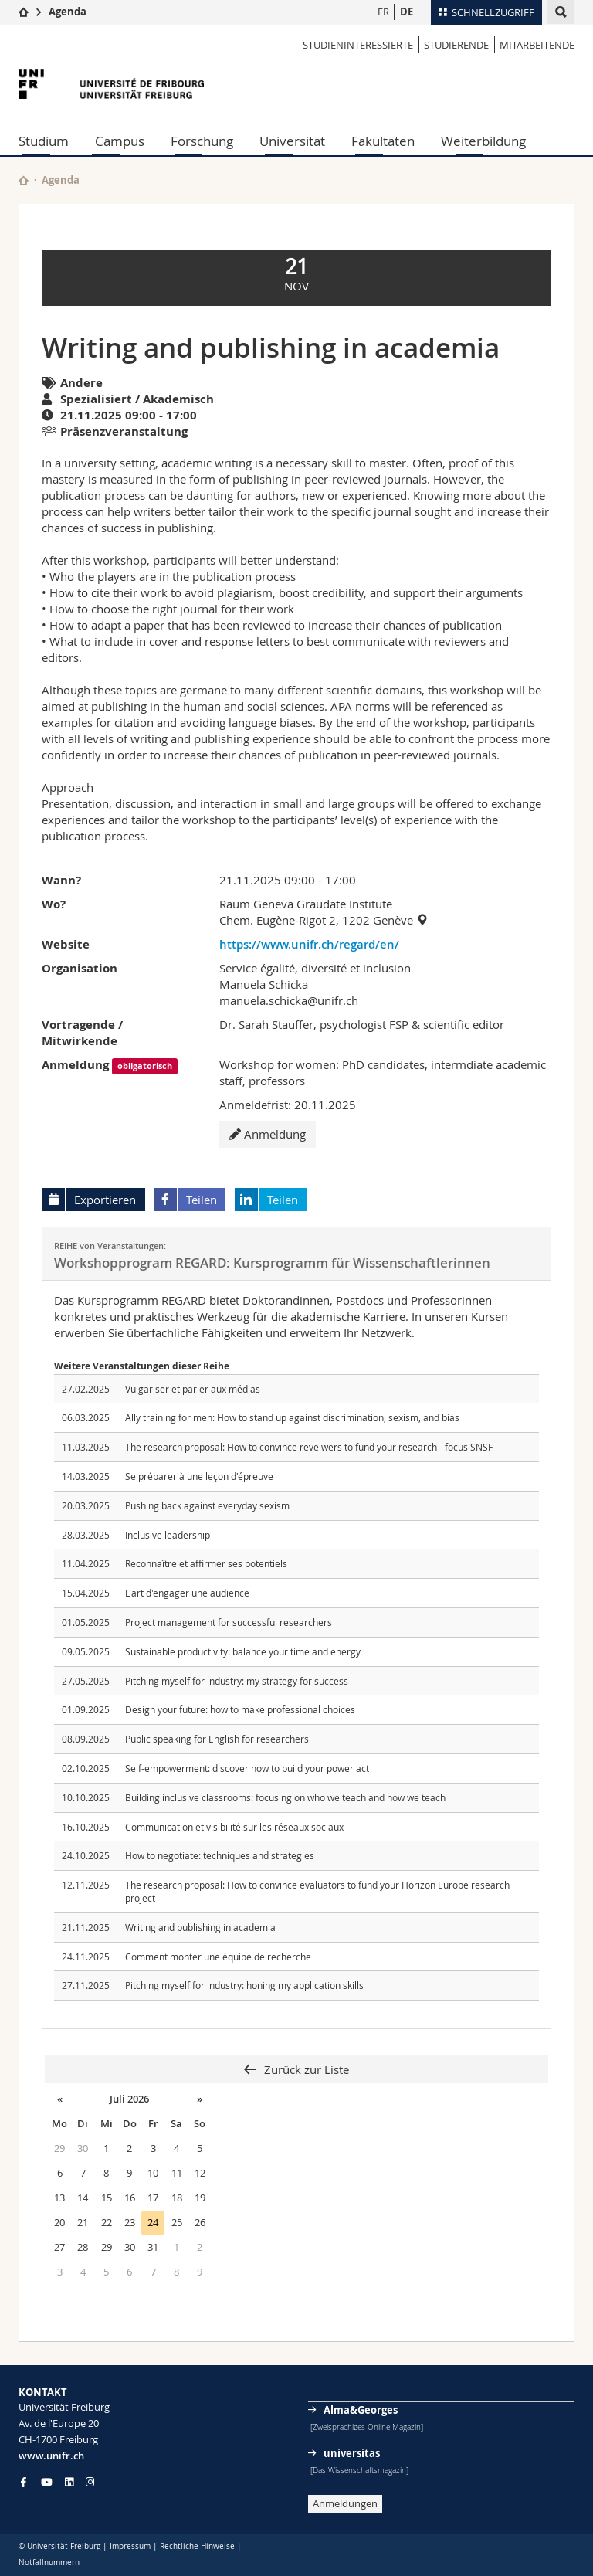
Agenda (67, 12)
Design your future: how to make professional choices (240, 1709)
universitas (352, 2453)
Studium (44, 141)
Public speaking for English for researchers (217, 1739)
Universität (292, 141)
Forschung (202, 141)
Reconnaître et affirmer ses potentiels (206, 1563)
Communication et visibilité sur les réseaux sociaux (234, 1827)
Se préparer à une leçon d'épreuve (199, 1476)
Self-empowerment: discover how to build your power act (247, 1768)
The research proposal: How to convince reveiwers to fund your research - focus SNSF (309, 1447)
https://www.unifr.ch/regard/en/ (309, 944)
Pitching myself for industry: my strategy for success (236, 1681)
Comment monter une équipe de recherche (218, 1956)
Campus (119, 141)
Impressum (130, 2546)
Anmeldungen (345, 2503)
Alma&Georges (361, 2410)
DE (406, 12)
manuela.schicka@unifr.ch (288, 1000)
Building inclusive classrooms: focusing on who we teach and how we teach (285, 1797)
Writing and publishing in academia (200, 1927)
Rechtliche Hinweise (197, 2546)
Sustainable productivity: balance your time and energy (243, 1651)
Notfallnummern (49, 2562)
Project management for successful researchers (228, 1622)
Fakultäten (383, 141)
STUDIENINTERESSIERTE (358, 45)
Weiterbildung (483, 141)
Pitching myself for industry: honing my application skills (244, 1985)
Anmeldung (267, 1134)
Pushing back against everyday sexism (207, 1505)
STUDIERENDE (456, 45)
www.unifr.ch (51, 2455)
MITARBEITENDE (537, 45)
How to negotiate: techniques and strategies (219, 1855)
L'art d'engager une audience (187, 1593)
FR (383, 12)
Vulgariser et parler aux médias (192, 1389)
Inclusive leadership (167, 1535)
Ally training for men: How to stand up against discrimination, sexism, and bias (292, 1417)
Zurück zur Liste (305, 2069)
